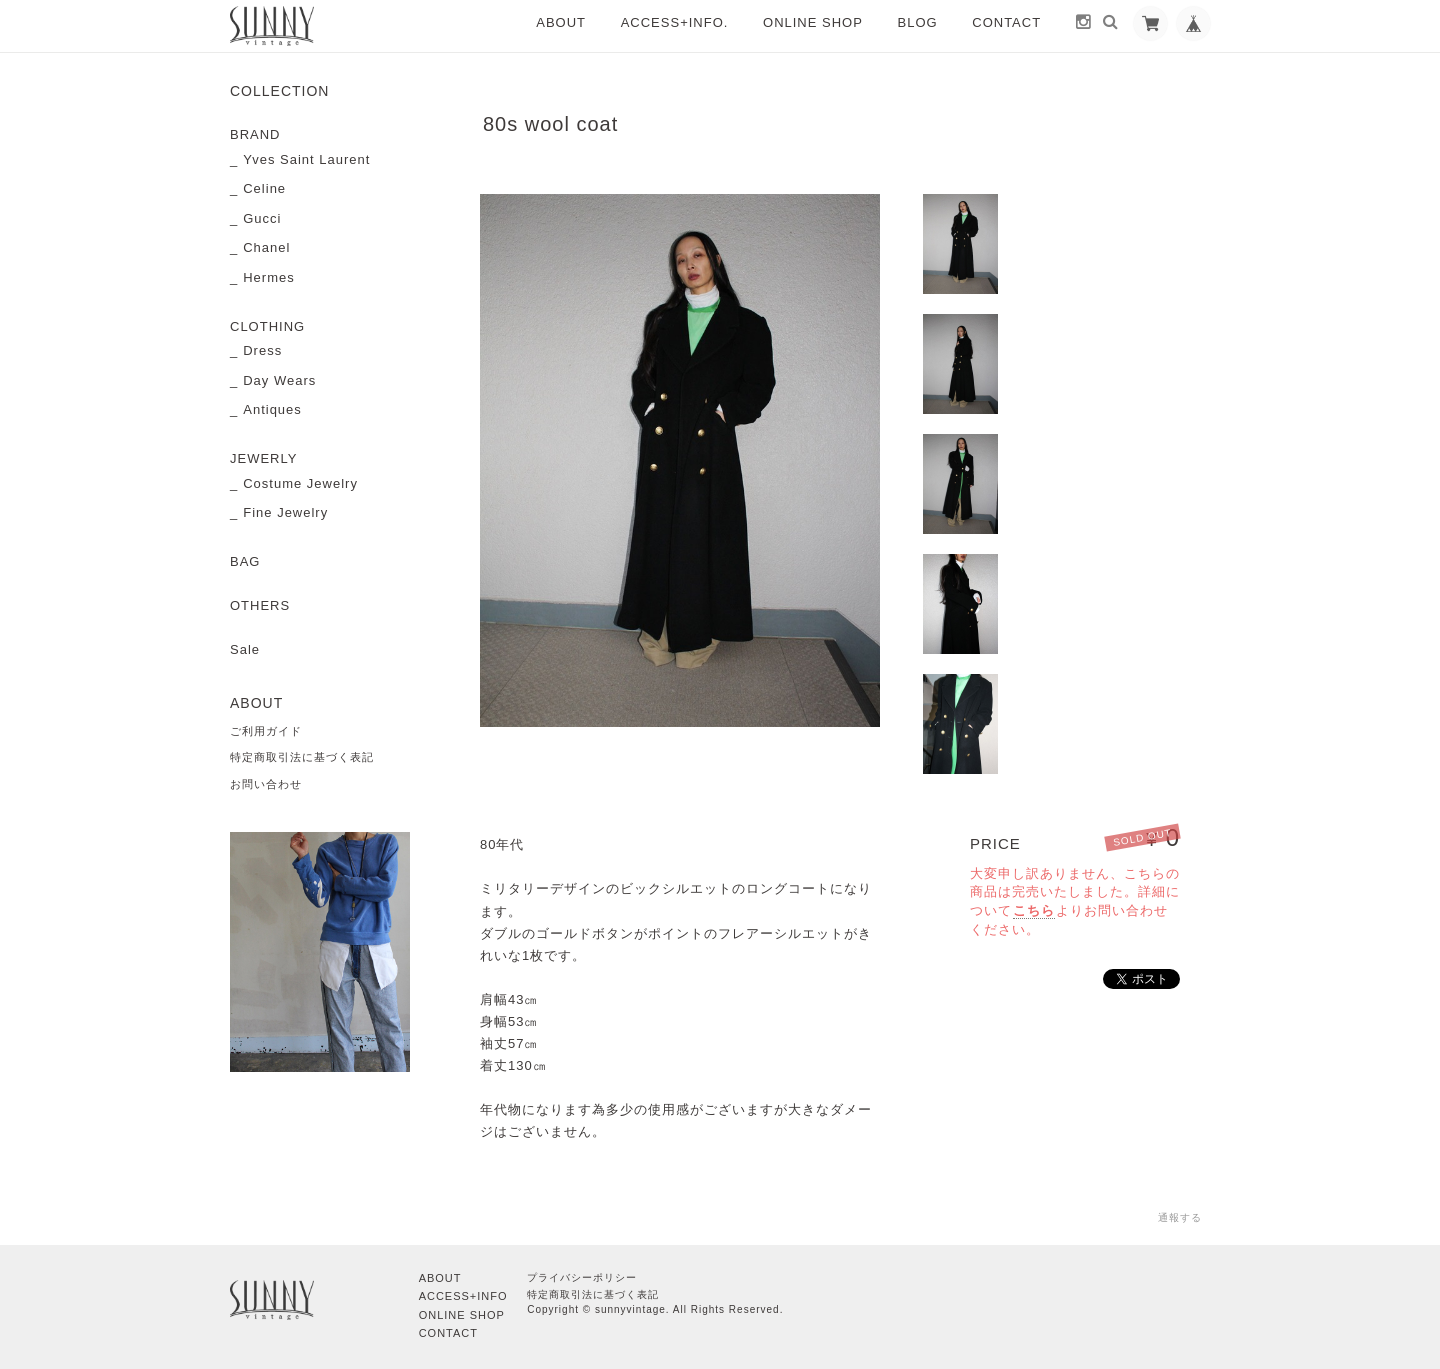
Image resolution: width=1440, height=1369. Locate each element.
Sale (245, 649)
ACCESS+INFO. (675, 22)
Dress (262, 350)
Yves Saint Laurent (306, 159)
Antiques (272, 409)
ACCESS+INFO (463, 1296)
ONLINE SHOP (813, 22)
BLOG (918, 22)
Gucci (262, 218)
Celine (264, 188)
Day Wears (279, 380)
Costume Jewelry (300, 483)
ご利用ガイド (266, 731)
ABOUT (561, 22)
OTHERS (260, 605)
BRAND (255, 134)
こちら (1034, 910)
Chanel (266, 247)
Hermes (269, 277)
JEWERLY (263, 458)
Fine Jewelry (285, 512)
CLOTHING (267, 326)
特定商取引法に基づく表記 (302, 757)
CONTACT (1006, 22)
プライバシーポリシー (582, 1277)
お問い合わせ (266, 784)
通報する (1180, 1217)
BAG (245, 561)
